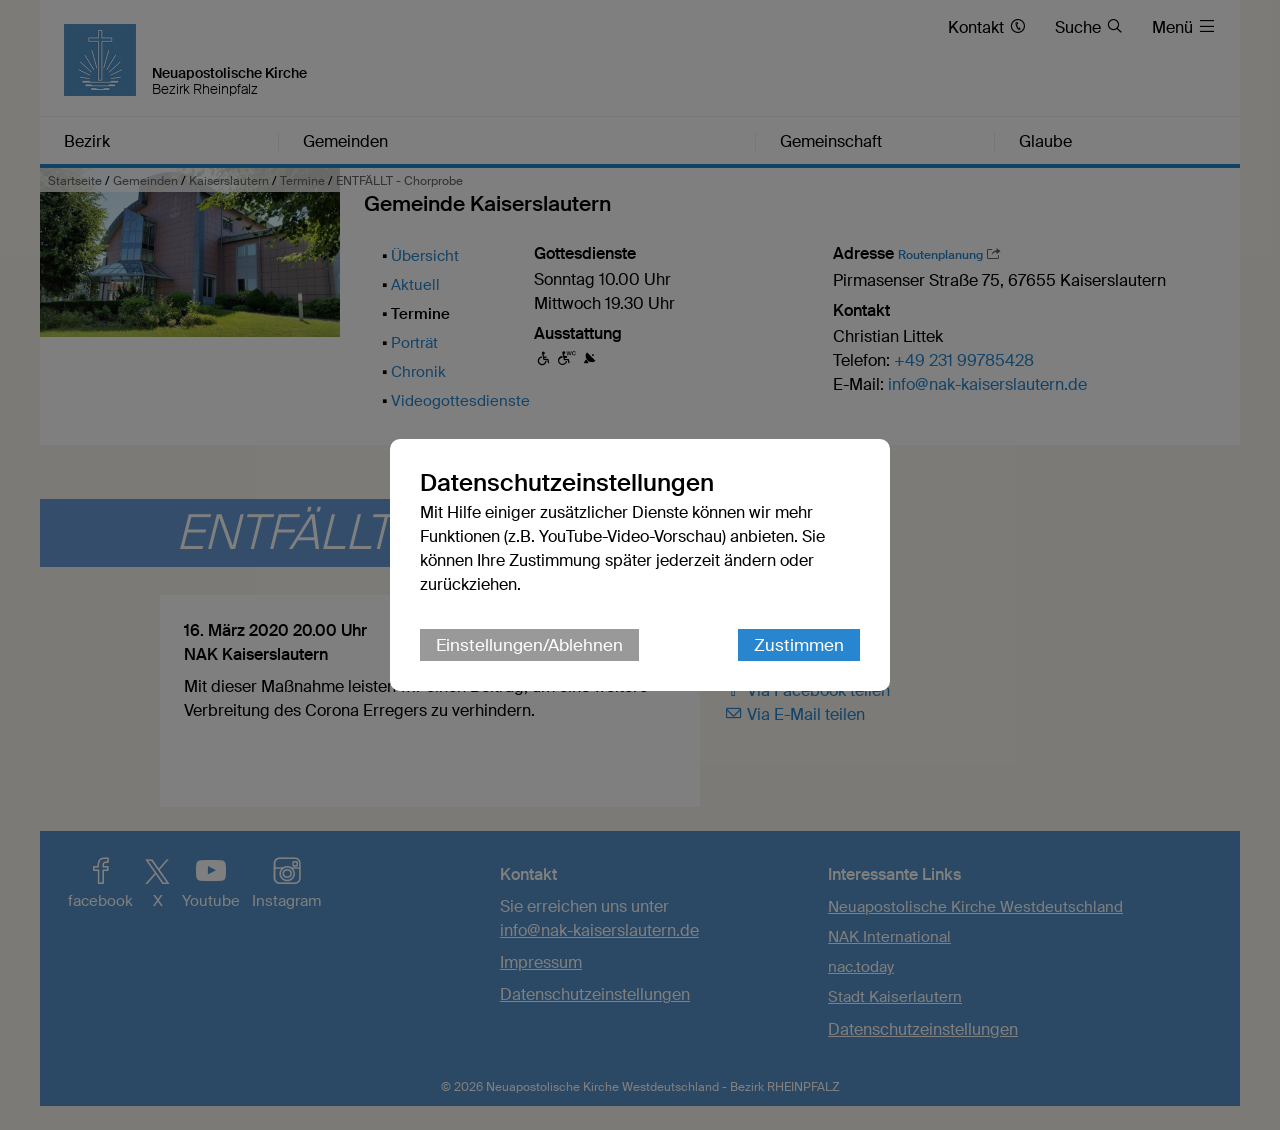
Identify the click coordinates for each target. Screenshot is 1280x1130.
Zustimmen (799, 645)
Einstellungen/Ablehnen (529, 645)
